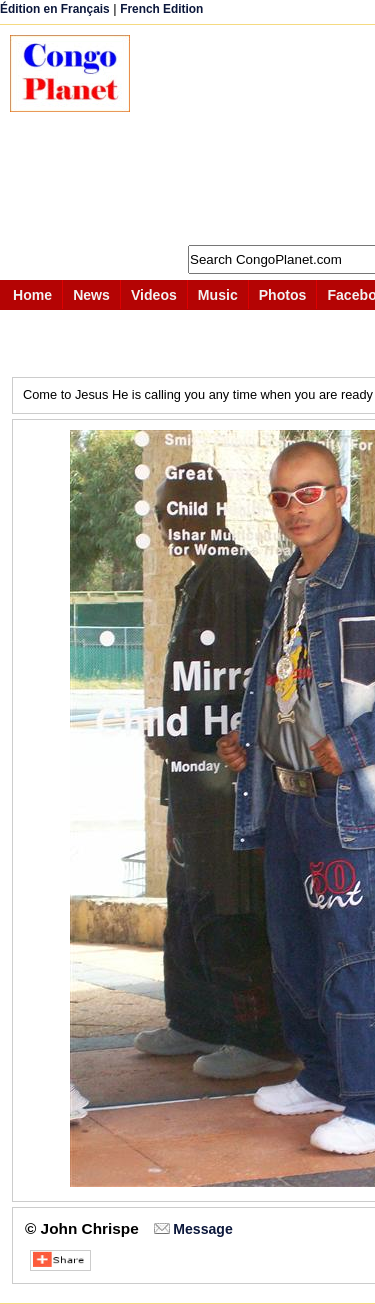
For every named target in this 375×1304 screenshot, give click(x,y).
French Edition (161, 9)
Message (202, 1229)
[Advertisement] (262, 135)
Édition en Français (55, 9)
